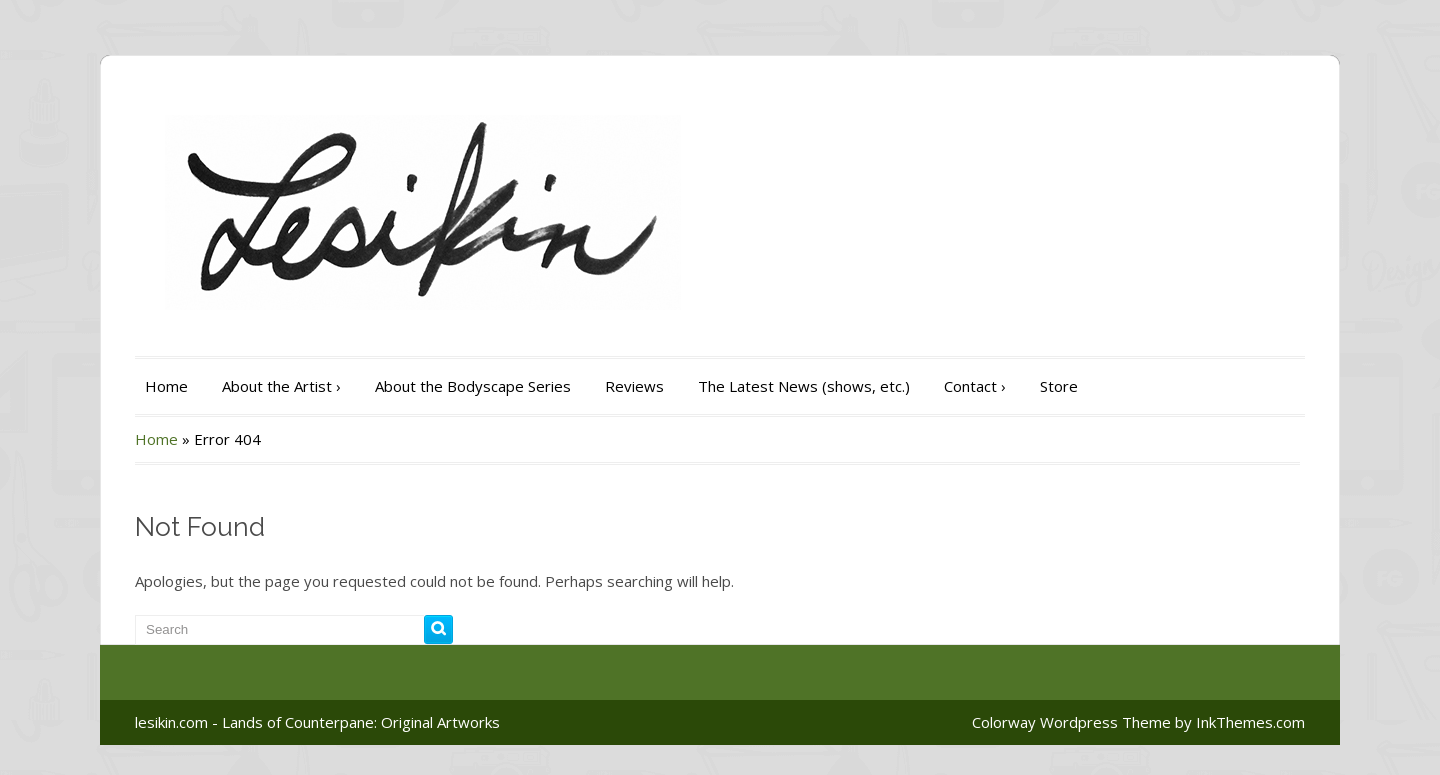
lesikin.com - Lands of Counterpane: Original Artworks (317, 722)
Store (1059, 386)
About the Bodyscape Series (473, 386)
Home (166, 386)
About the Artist (281, 386)
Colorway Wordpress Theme (1071, 722)
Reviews (634, 386)
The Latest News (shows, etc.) (804, 386)
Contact (975, 386)
